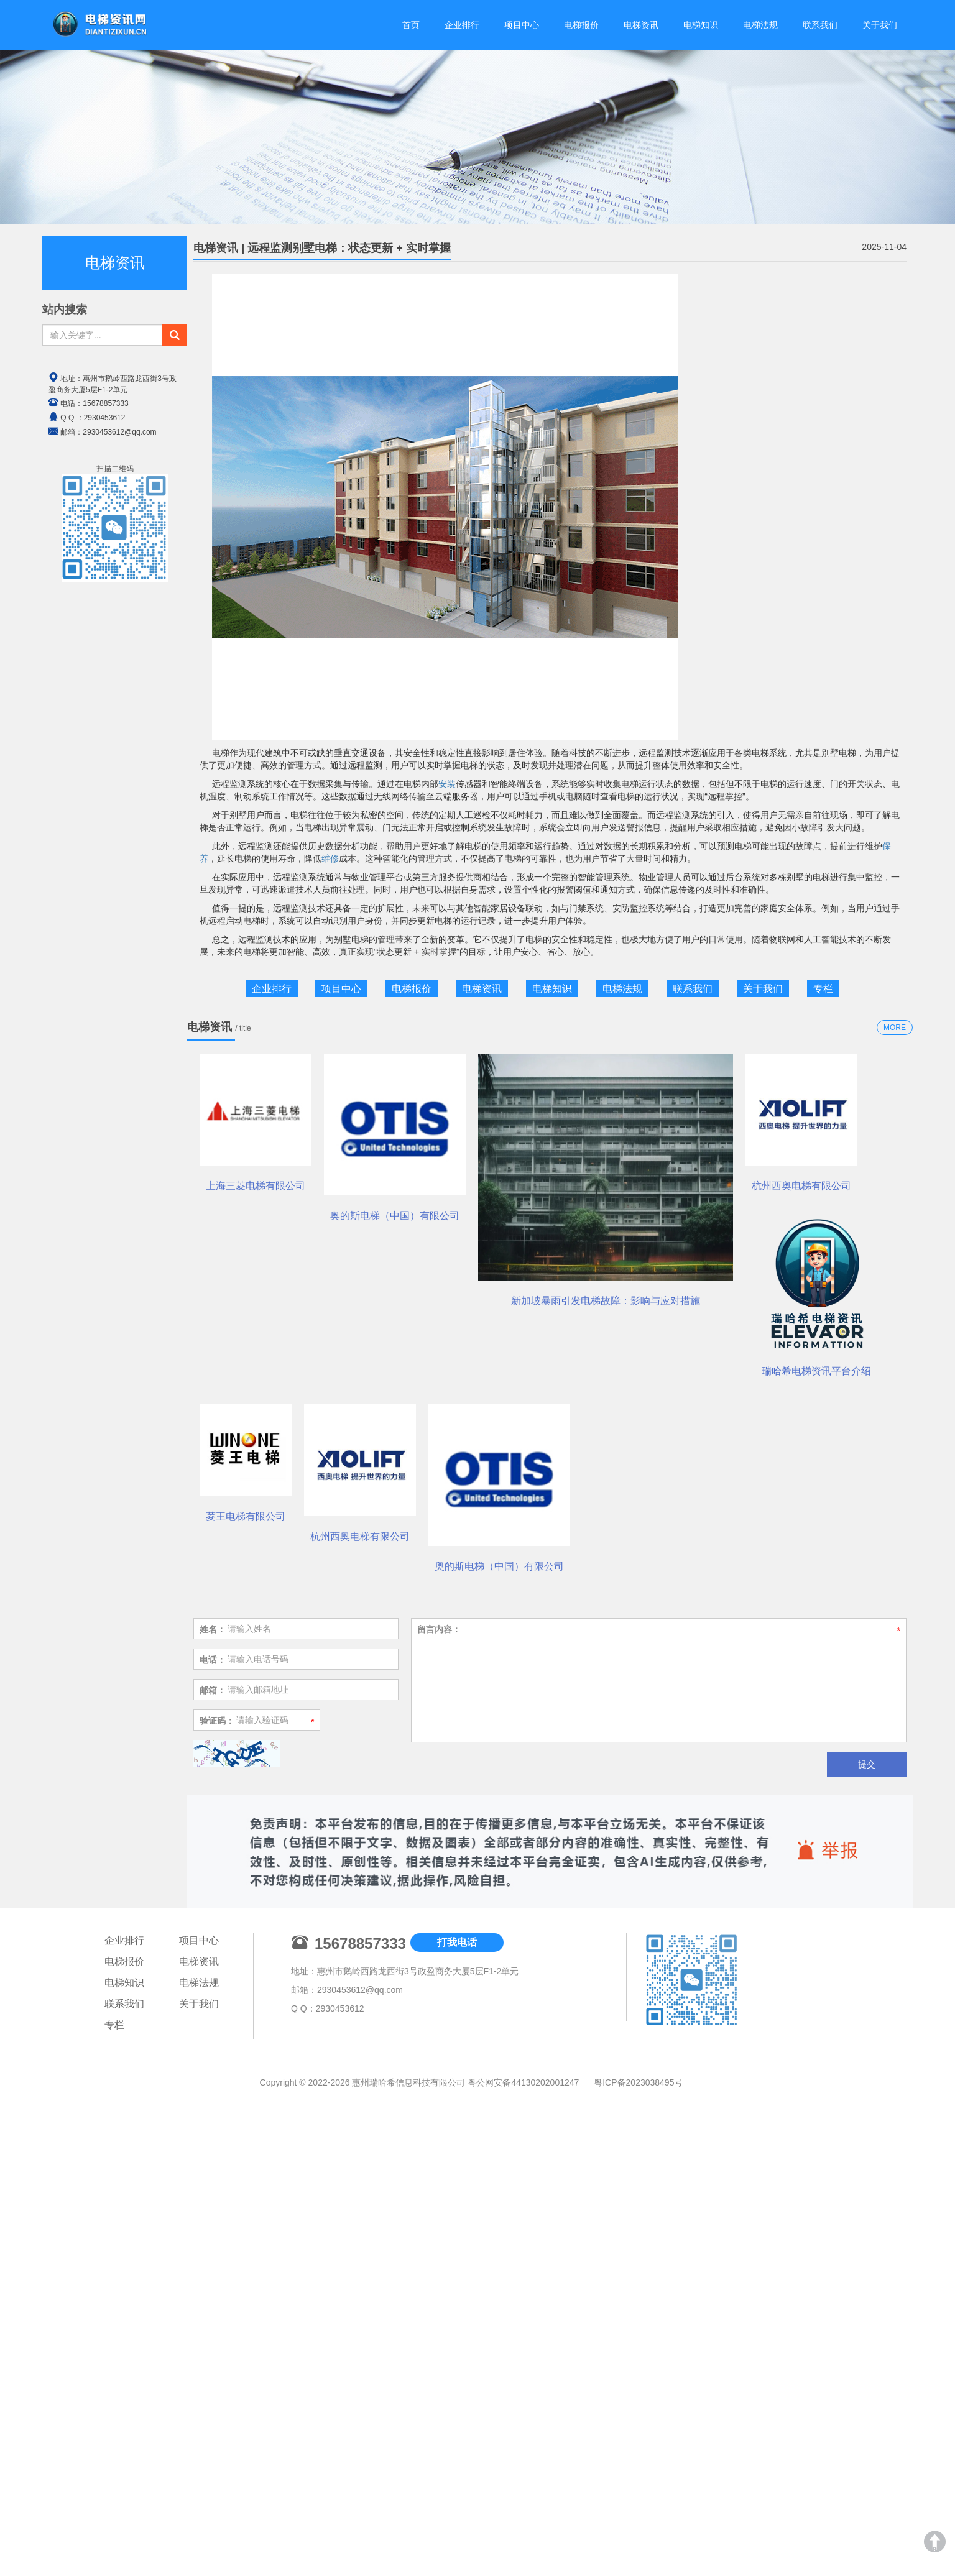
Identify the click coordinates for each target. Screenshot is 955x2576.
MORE (894, 1027)
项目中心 (521, 25)
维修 (330, 858)
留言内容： (439, 2176)
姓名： (213, 2176)
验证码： (217, 2268)
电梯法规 (760, 25)
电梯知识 (700, 25)
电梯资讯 (641, 25)
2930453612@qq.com (360, 2537)
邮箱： (213, 2237)
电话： (213, 2207)
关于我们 (879, 25)
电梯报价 (581, 25)
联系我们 (820, 25)
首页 (411, 25)
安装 (447, 784)
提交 (866, 2311)
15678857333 (105, 403)
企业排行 (462, 25)
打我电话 (457, 2490)
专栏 (823, 988)
